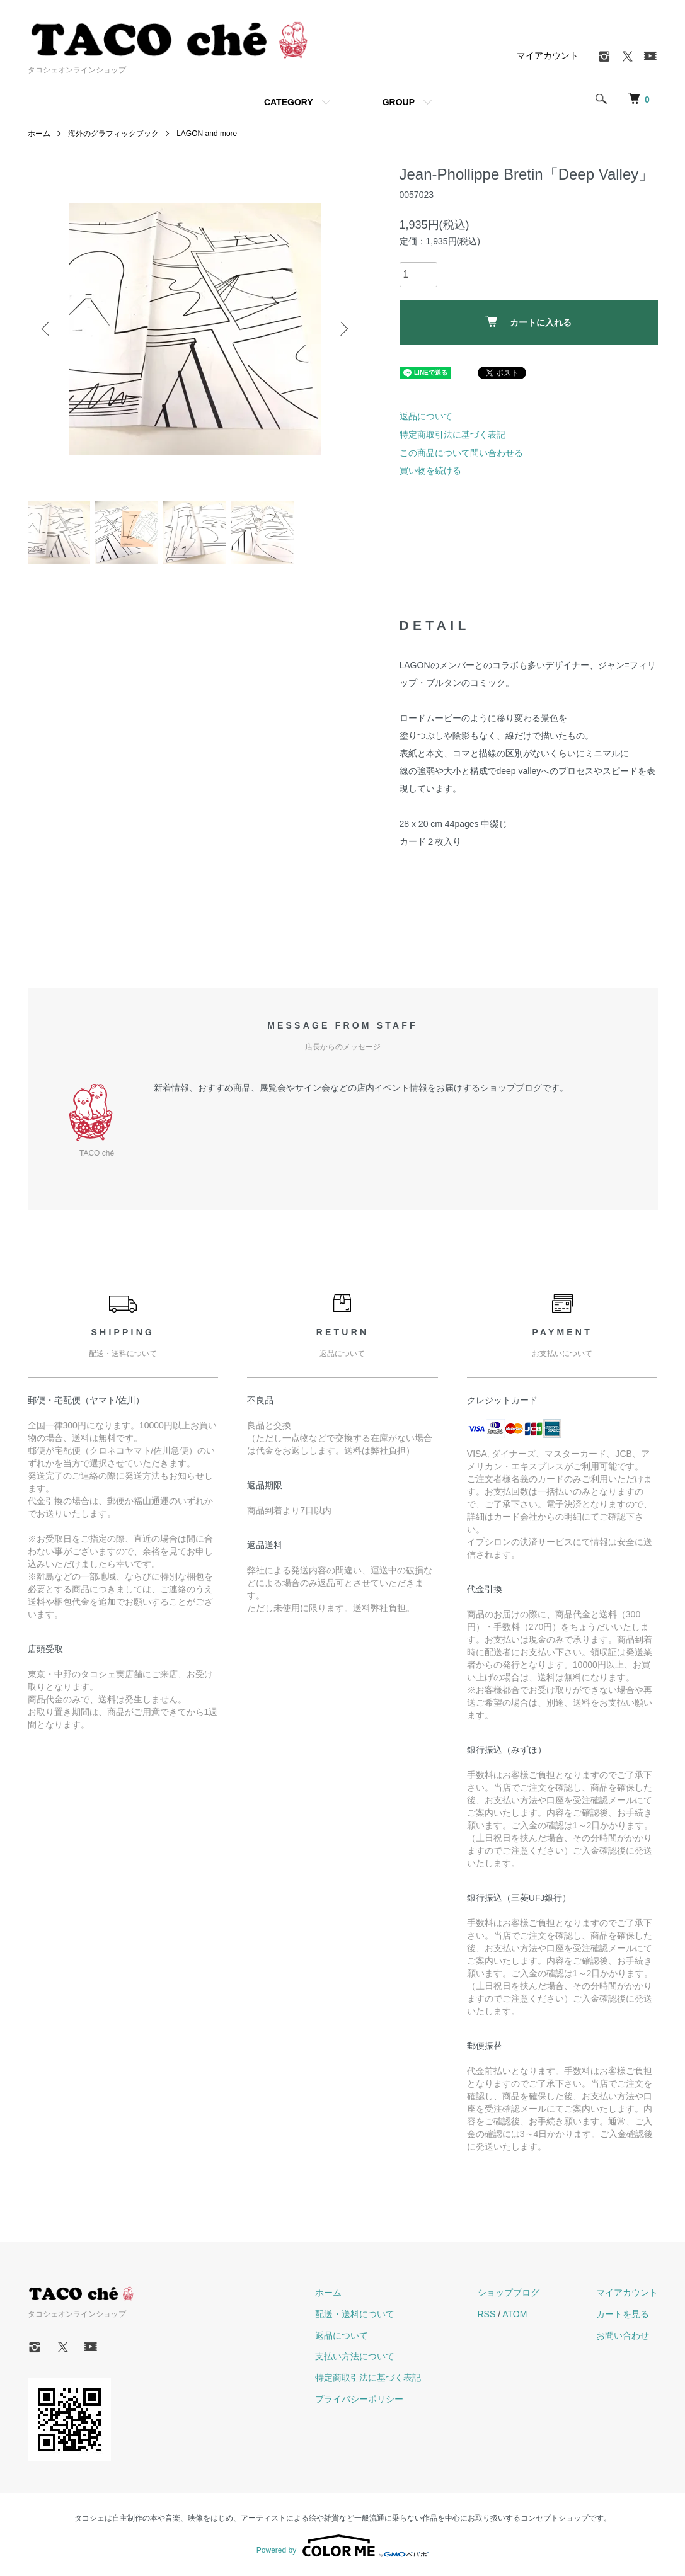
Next (342, 328)
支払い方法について (354, 2356)
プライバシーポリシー (359, 2399)
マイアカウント (548, 55)
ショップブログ (508, 2293)
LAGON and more (206, 133)
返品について (426, 416)
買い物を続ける (430, 470)
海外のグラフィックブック (113, 133)
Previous (46, 328)
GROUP (399, 102)
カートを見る (622, 2314)
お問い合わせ (622, 2335)
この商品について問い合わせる (461, 453)
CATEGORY (288, 102)
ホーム (39, 133)
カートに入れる (528, 322)
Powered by (342, 2545)
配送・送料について (354, 2314)
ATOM (514, 2314)
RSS (487, 2314)
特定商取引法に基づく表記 (452, 435)
